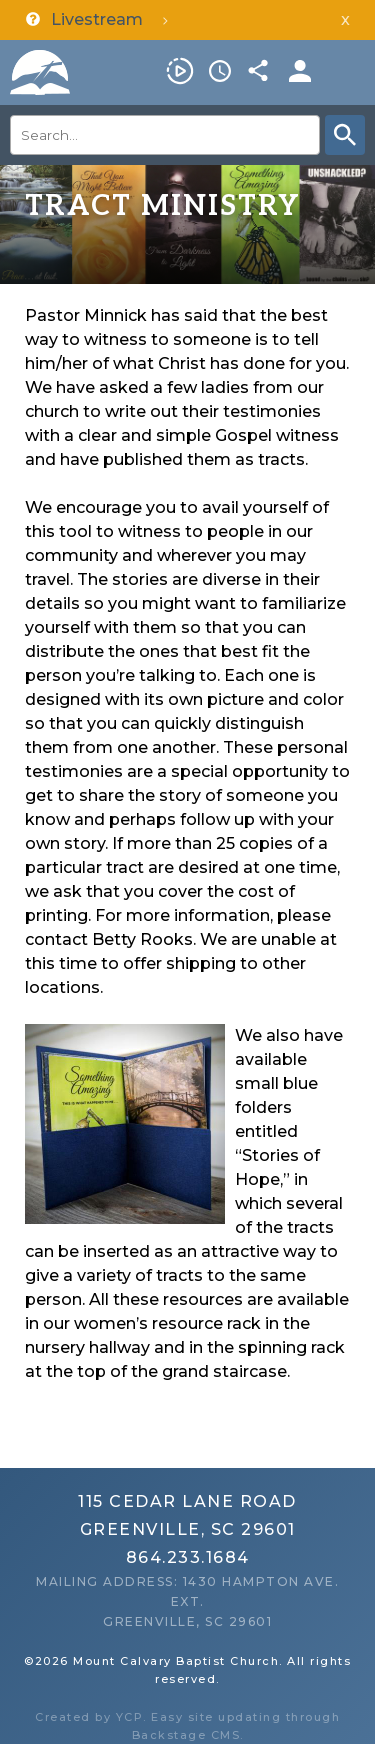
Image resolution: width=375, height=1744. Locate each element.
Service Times (220, 71)
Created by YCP (89, 1717)
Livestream (180, 71)
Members (300, 71)
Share (260, 71)
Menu (350, 71)
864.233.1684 (188, 1557)
